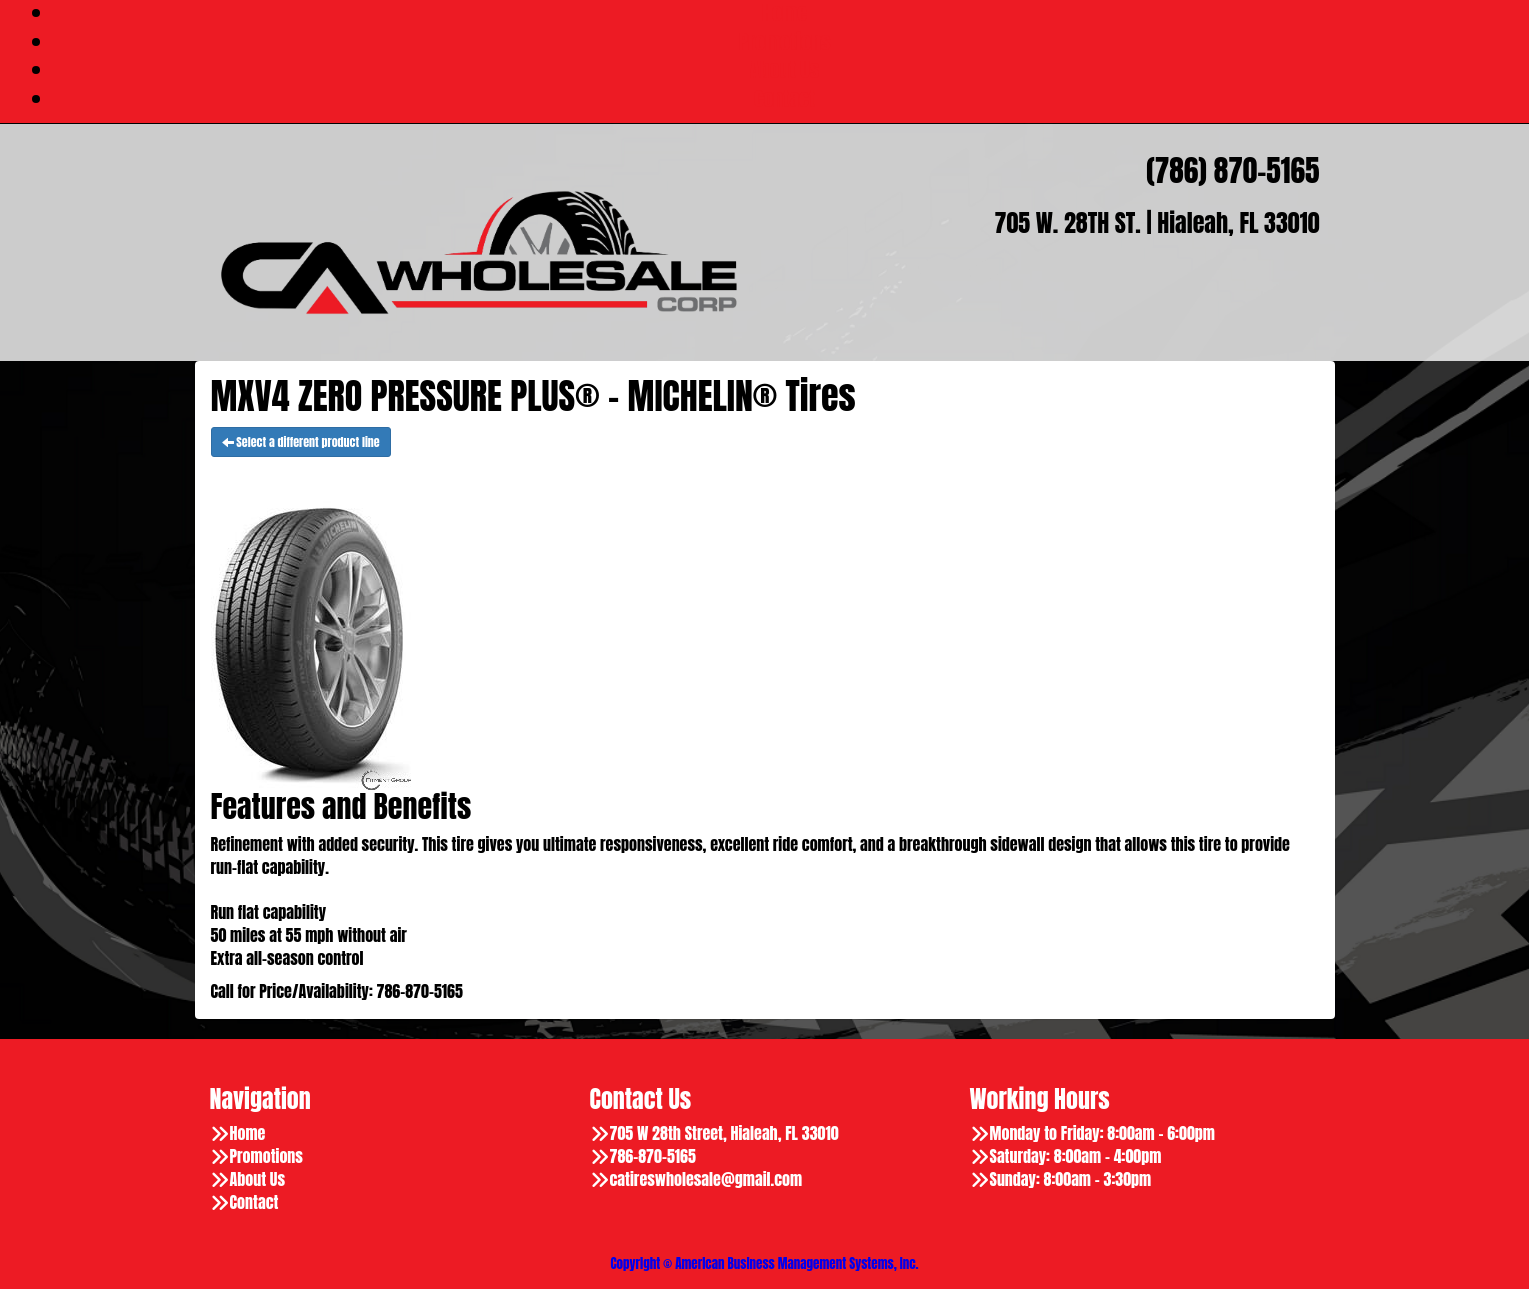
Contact (784, 98)
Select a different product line (301, 442)
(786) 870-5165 (1232, 171)
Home (248, 1133)
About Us (784, 69)
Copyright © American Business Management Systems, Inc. (764, 1263)
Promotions (785, 41)
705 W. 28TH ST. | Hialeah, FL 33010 (1157, 223)
